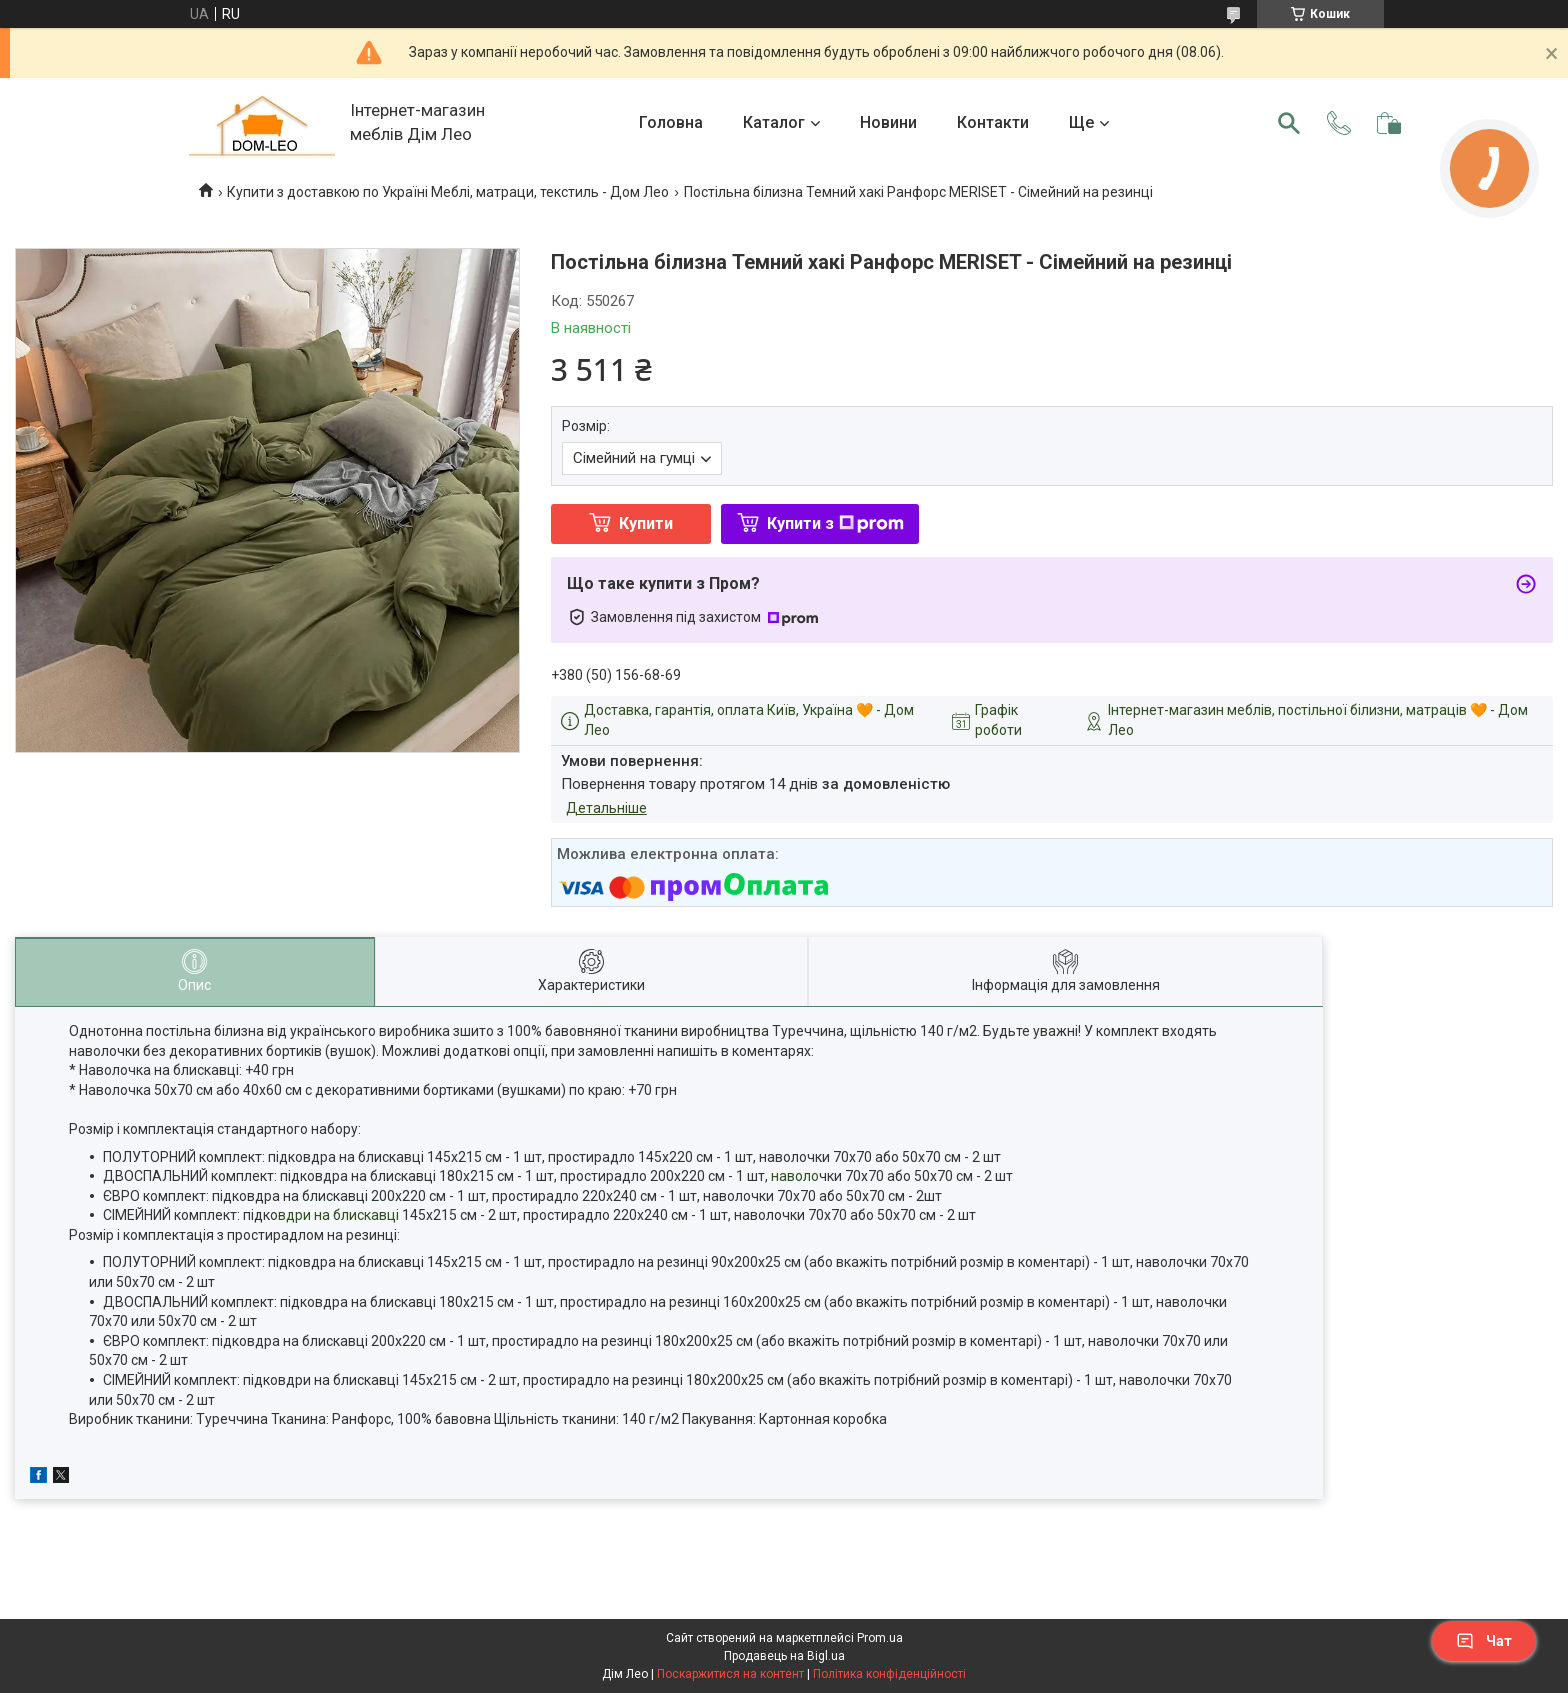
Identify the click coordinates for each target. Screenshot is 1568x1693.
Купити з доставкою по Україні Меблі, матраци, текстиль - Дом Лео (448, 192)
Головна (671, 122)
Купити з (835, 523)
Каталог (774, 122)
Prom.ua (880, 1638)
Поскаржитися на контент (730, 1674)
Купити (646, 523)
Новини (888, 122)
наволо (793, 1176)
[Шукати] (1289, 123)
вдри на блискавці (338, 1215)
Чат (1484, 1641)
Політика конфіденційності (889, 1674)
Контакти (993, 122)
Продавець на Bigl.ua (784, 1656)
